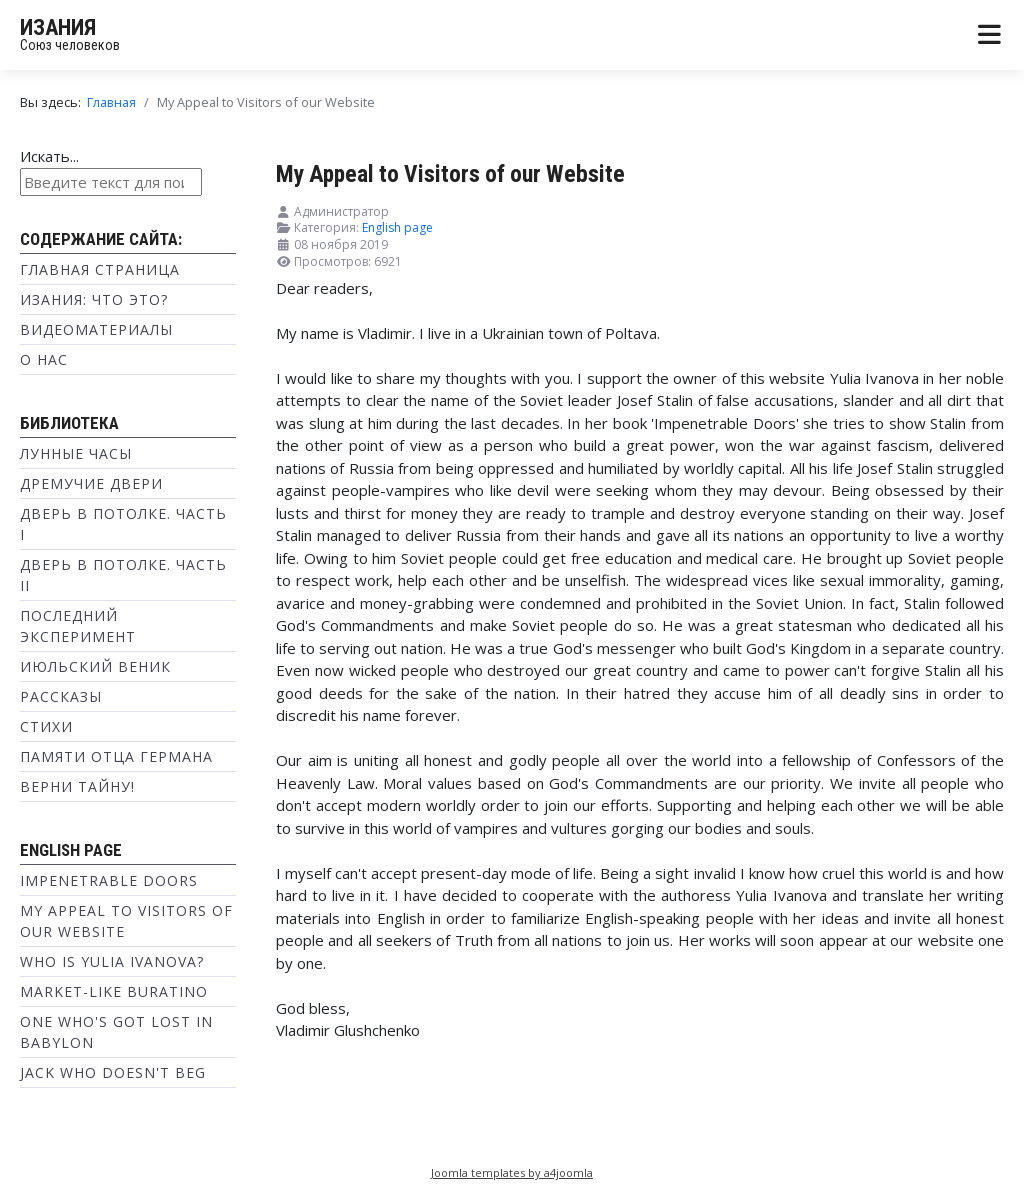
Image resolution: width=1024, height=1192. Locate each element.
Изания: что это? (94, 299)
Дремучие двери (91, 483)
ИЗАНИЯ (58, 27)
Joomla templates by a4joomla (512, 1172)
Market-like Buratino (114, 991)
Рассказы (61, 696)
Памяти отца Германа (116, 756)
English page (397, 227)
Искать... (49, 156)
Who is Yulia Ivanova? (112, 961)
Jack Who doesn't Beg (113, 1072)
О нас (44, 359)
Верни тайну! (77, 786)
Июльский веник (95, 666)
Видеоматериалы (96, 329)
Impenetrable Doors (109, 880)
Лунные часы (76, 453)
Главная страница (100, 269)
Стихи (46, 726)
